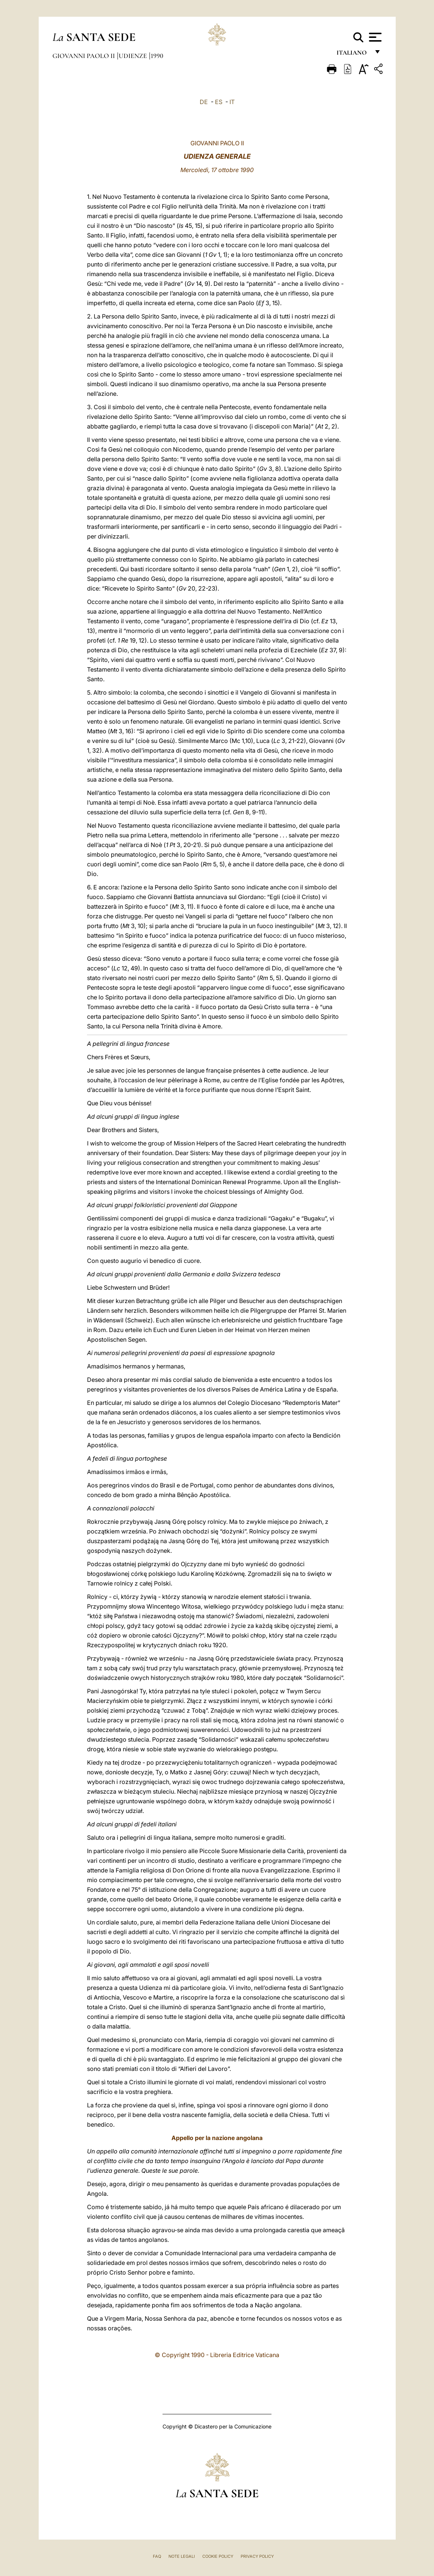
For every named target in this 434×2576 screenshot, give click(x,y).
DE (204, 102)
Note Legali (181, 2556)
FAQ (157, 2556)
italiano (353, 55)
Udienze (133, 56)
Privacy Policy (257, 2556)
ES (218, 102)
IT (232, 102)
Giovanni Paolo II (84, 56)
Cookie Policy (217, 2556)
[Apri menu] (374, 37)
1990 (157, 56)
